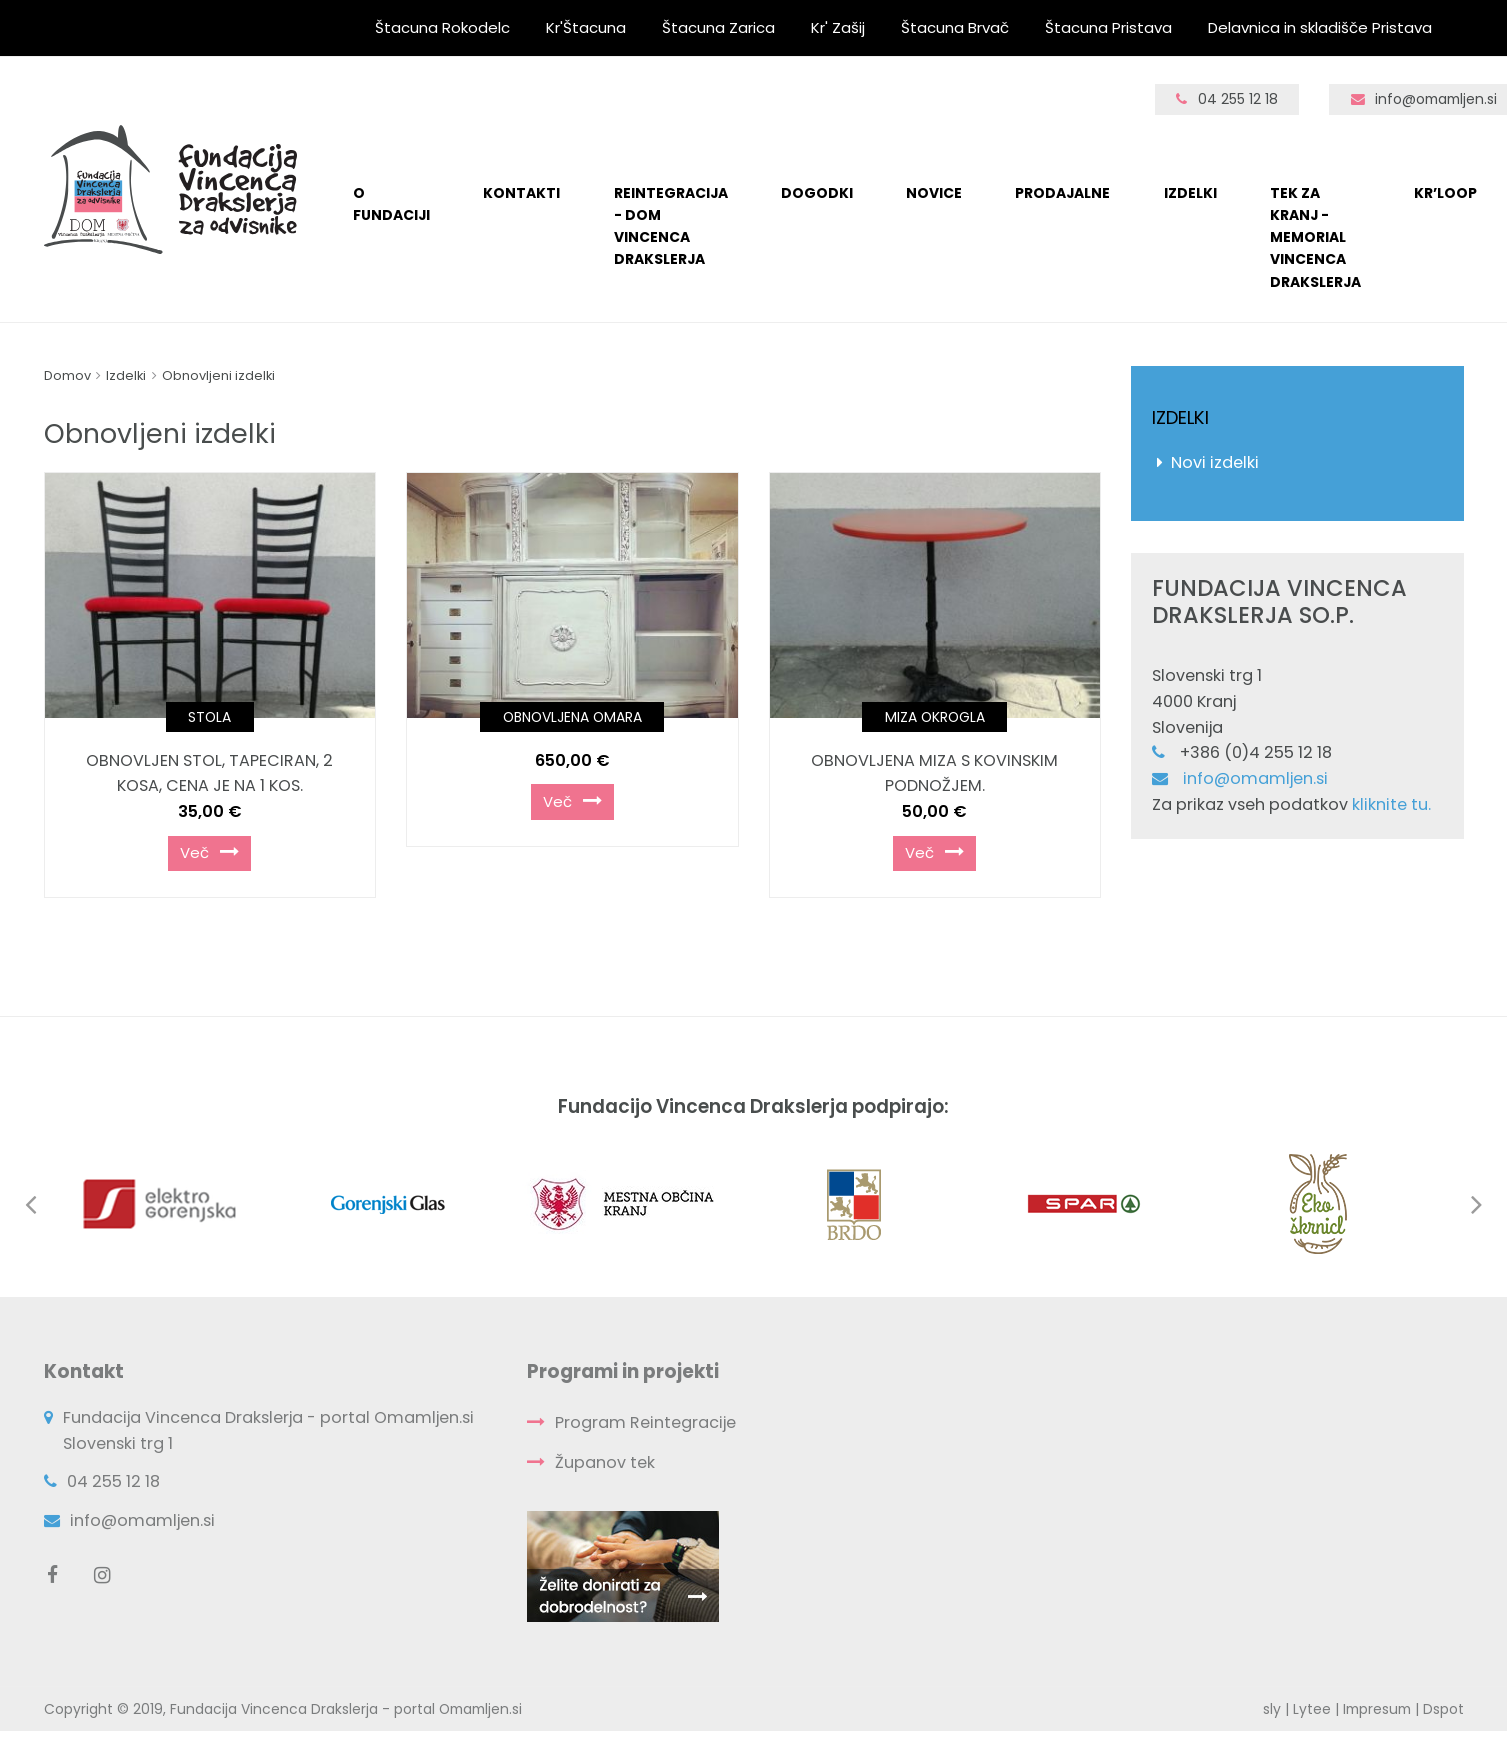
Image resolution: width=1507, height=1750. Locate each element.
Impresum (1377, 1709)
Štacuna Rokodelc (442, 27)
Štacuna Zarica (718, 27)
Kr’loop (1445, 193)
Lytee (1312, 1709)
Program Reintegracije (645, 1422)
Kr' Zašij (838, 27)
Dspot (1443, 1709)
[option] (174, 1204)
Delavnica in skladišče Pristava (1320, 27)
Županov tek (605, 1462)
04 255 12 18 (1227, 99)
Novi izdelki (1215, 462)
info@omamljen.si (1255, 778)
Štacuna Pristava (1108, 27)
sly (1272, 1709)
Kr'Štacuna (586, 27)
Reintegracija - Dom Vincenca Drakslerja (671, 226)
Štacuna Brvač (955, 27)
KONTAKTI (521, 193)
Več (209, 852)
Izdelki (1190, 193)
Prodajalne (1062, 193)
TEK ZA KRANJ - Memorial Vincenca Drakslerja (1315, 237)
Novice (934, 193)
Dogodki (817, 193)
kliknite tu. (1391, 804)
